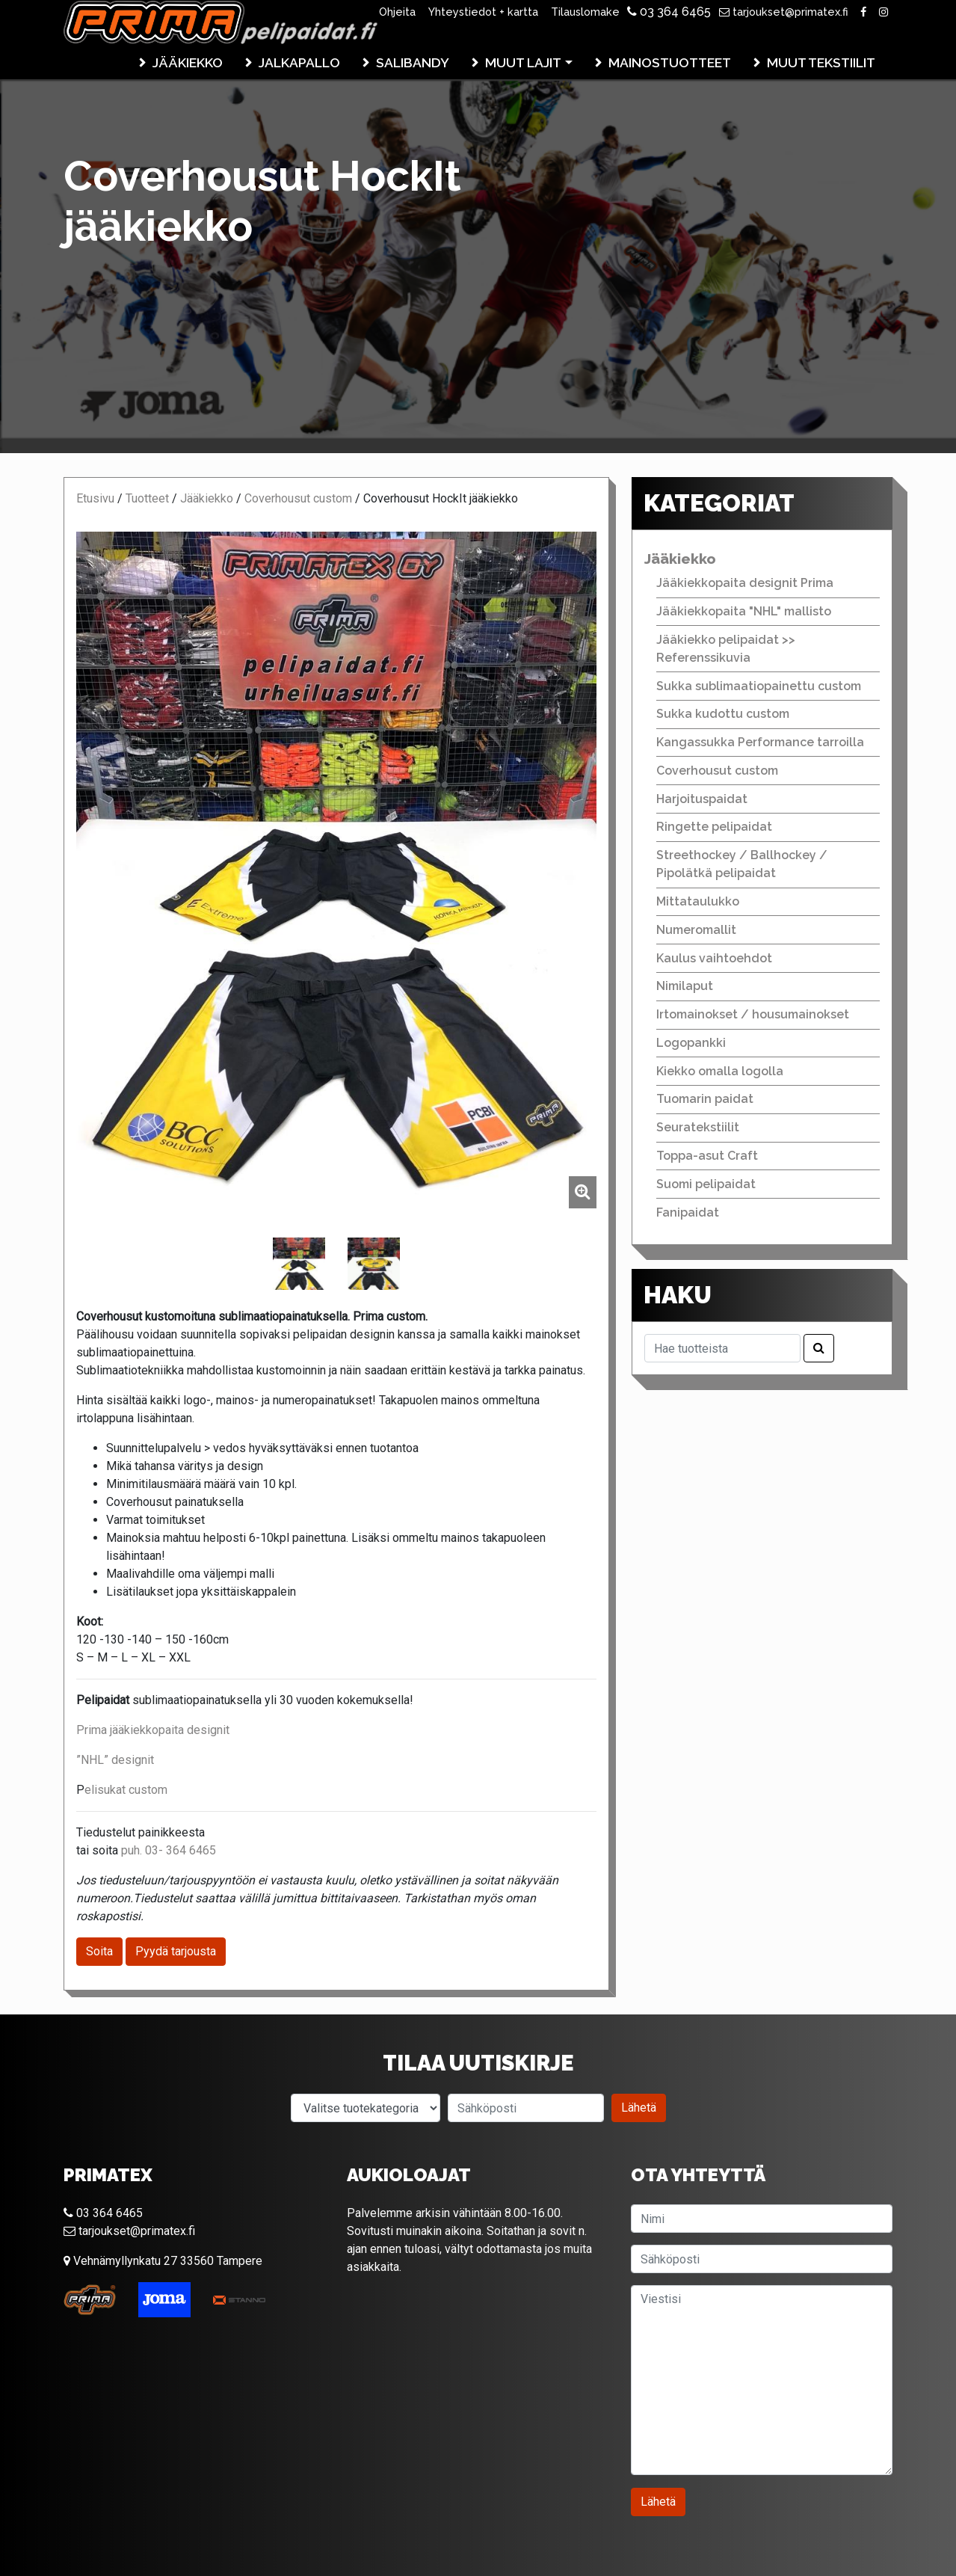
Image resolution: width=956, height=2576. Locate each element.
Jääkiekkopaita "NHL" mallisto (743, 611)
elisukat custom (125, 1790)
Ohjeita (397, 11)
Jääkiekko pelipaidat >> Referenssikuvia (725, 649)
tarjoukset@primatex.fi (783, 11)
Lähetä (638, 2107)
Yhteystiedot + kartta (483, 11)
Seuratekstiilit (697, 1127)
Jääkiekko (187, 62)
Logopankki (691, 1043)
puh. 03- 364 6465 (168, 1850)
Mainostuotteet (669, 62)
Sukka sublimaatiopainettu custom (758, 686)
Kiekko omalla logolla (719, 1071)
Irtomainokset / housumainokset (752, 1014)
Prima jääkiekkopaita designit (152, 1730)
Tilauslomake (585, 11)
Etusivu (95, 498)
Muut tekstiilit (821, 62)
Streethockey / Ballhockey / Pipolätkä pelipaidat (741, 864)
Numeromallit (696, 930)
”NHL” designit (115, 1760)
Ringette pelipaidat (714, 827)
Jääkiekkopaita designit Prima (744, 583)
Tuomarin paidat (704, 1099)
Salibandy (412, 62)
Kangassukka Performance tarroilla (760, 742)
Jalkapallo (299, 62)
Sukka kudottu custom (722, 714)
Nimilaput (684, 986)
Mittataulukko (697, 901)
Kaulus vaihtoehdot (714, 958)
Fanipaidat (687, 1212)
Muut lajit (523, 62)
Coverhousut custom (298, 498)
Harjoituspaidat (701, 799)
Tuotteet (147, 498)
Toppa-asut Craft (707, 1156)
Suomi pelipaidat (706, 1184)
